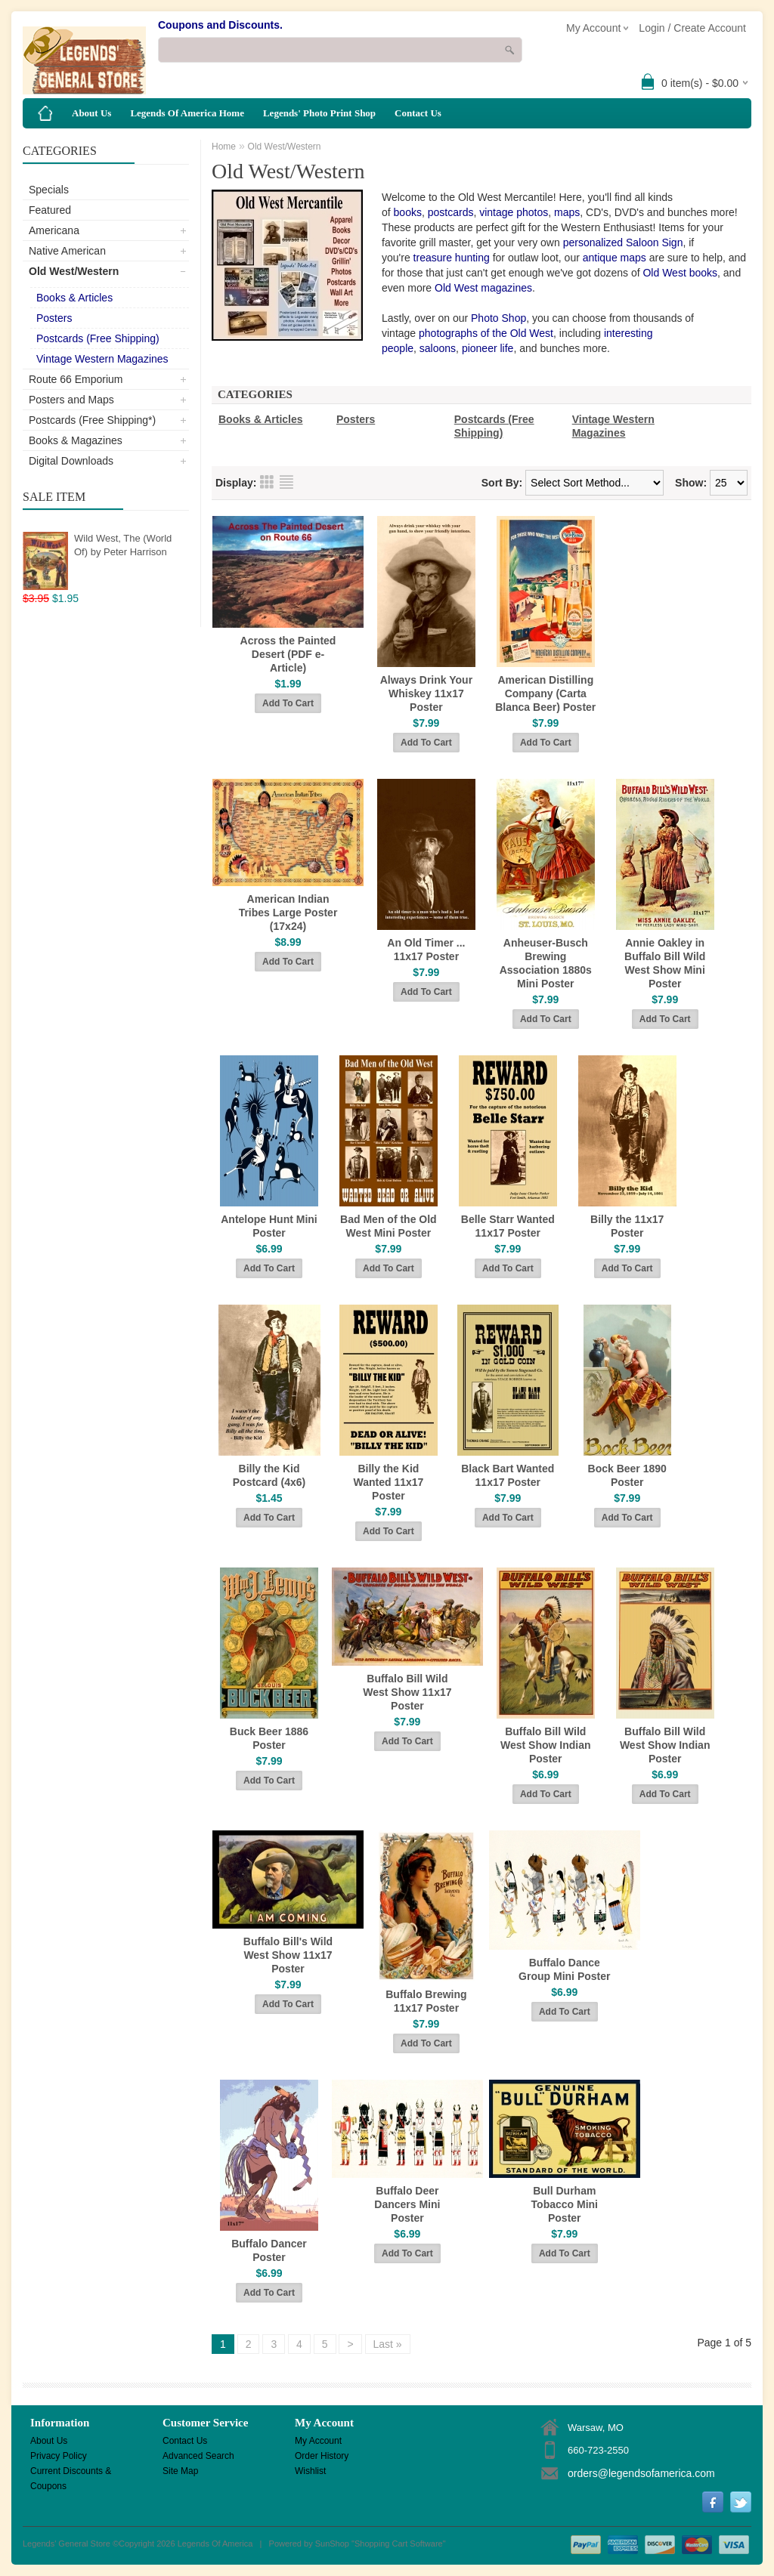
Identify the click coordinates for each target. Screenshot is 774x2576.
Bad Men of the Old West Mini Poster (388, 1226)
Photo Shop (498, 318)
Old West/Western (74, 271)
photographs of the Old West (486, 333)
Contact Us (418, 113)
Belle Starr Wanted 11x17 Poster (508, 1226)
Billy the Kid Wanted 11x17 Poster (388, 1482)
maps (567, 212)
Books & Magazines (75, 440)
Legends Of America (215, 2543)
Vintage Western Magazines (102, 359)
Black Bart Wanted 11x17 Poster (507, 1475)
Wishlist (310, 2471)
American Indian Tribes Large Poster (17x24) (288, 912)
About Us (91, 113)
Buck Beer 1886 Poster (269, 1738)
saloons (438, 348)
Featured (50, 210)
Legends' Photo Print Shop (319, 113)
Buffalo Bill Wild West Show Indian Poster (545, 1745)
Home (224, 146)
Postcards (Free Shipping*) (92, 420)
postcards (451, 212)
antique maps (614, 258)
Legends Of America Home (187, 113)
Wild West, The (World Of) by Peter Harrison (123, 545)
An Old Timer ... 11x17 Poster (426, 949)
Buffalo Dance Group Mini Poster (564, 1969)
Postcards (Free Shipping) (97, 338)
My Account (318, 2440)
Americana (54, 230)
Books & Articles (74, 298)
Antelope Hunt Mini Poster (269, 1226)
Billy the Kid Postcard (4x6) (269, 1475)
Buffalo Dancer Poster (269, 2250)
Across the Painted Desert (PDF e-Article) (288, 654)
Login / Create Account (692, 28)
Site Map (180, 2471)
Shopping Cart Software (398, 2543)
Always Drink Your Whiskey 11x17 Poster (426, 693)
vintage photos (513, 212)
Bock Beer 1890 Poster (627, 1475)
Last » (387, 2344)
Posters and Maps (71, 400)
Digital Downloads (71, 461)
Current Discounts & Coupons (70, 2472)
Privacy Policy (58, 2456)
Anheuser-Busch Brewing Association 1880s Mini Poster (546, 963)
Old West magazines (483, 288)
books (408, 212)
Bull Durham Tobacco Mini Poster (564, 2204)
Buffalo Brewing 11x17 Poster (425, 2001)
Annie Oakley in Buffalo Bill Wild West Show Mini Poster (664, 963)
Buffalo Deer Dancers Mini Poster (407, 2204)
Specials (49, 190)
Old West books (679, 273)
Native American (67, 251)
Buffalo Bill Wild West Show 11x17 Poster (407, 1692)
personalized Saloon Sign (623, 242)
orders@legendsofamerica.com (641, 2473)
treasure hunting (451, 258)
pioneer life (488, 348)
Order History (321, 2456)
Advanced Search (198, 2456)
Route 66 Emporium (76, 379)
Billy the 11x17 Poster (627, 1226)
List (286, 482)
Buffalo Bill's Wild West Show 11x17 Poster (288, 1955)
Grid (267, 482)
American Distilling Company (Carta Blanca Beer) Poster (545, 693)
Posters (54, 318)
